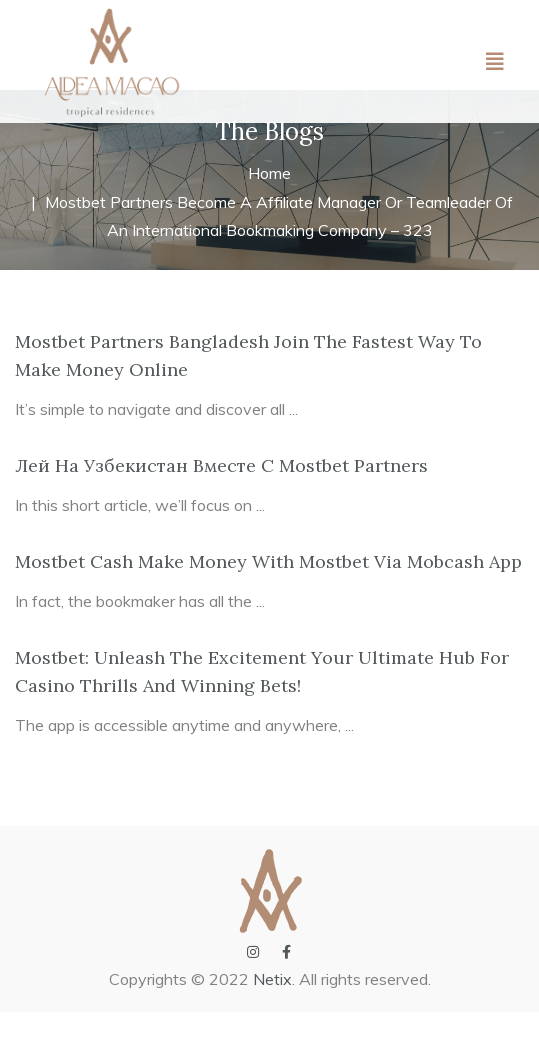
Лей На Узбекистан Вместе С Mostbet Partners (221, 498)
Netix (272, 1012)
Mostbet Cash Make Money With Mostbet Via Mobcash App (268, 594)
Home (269, 206)
